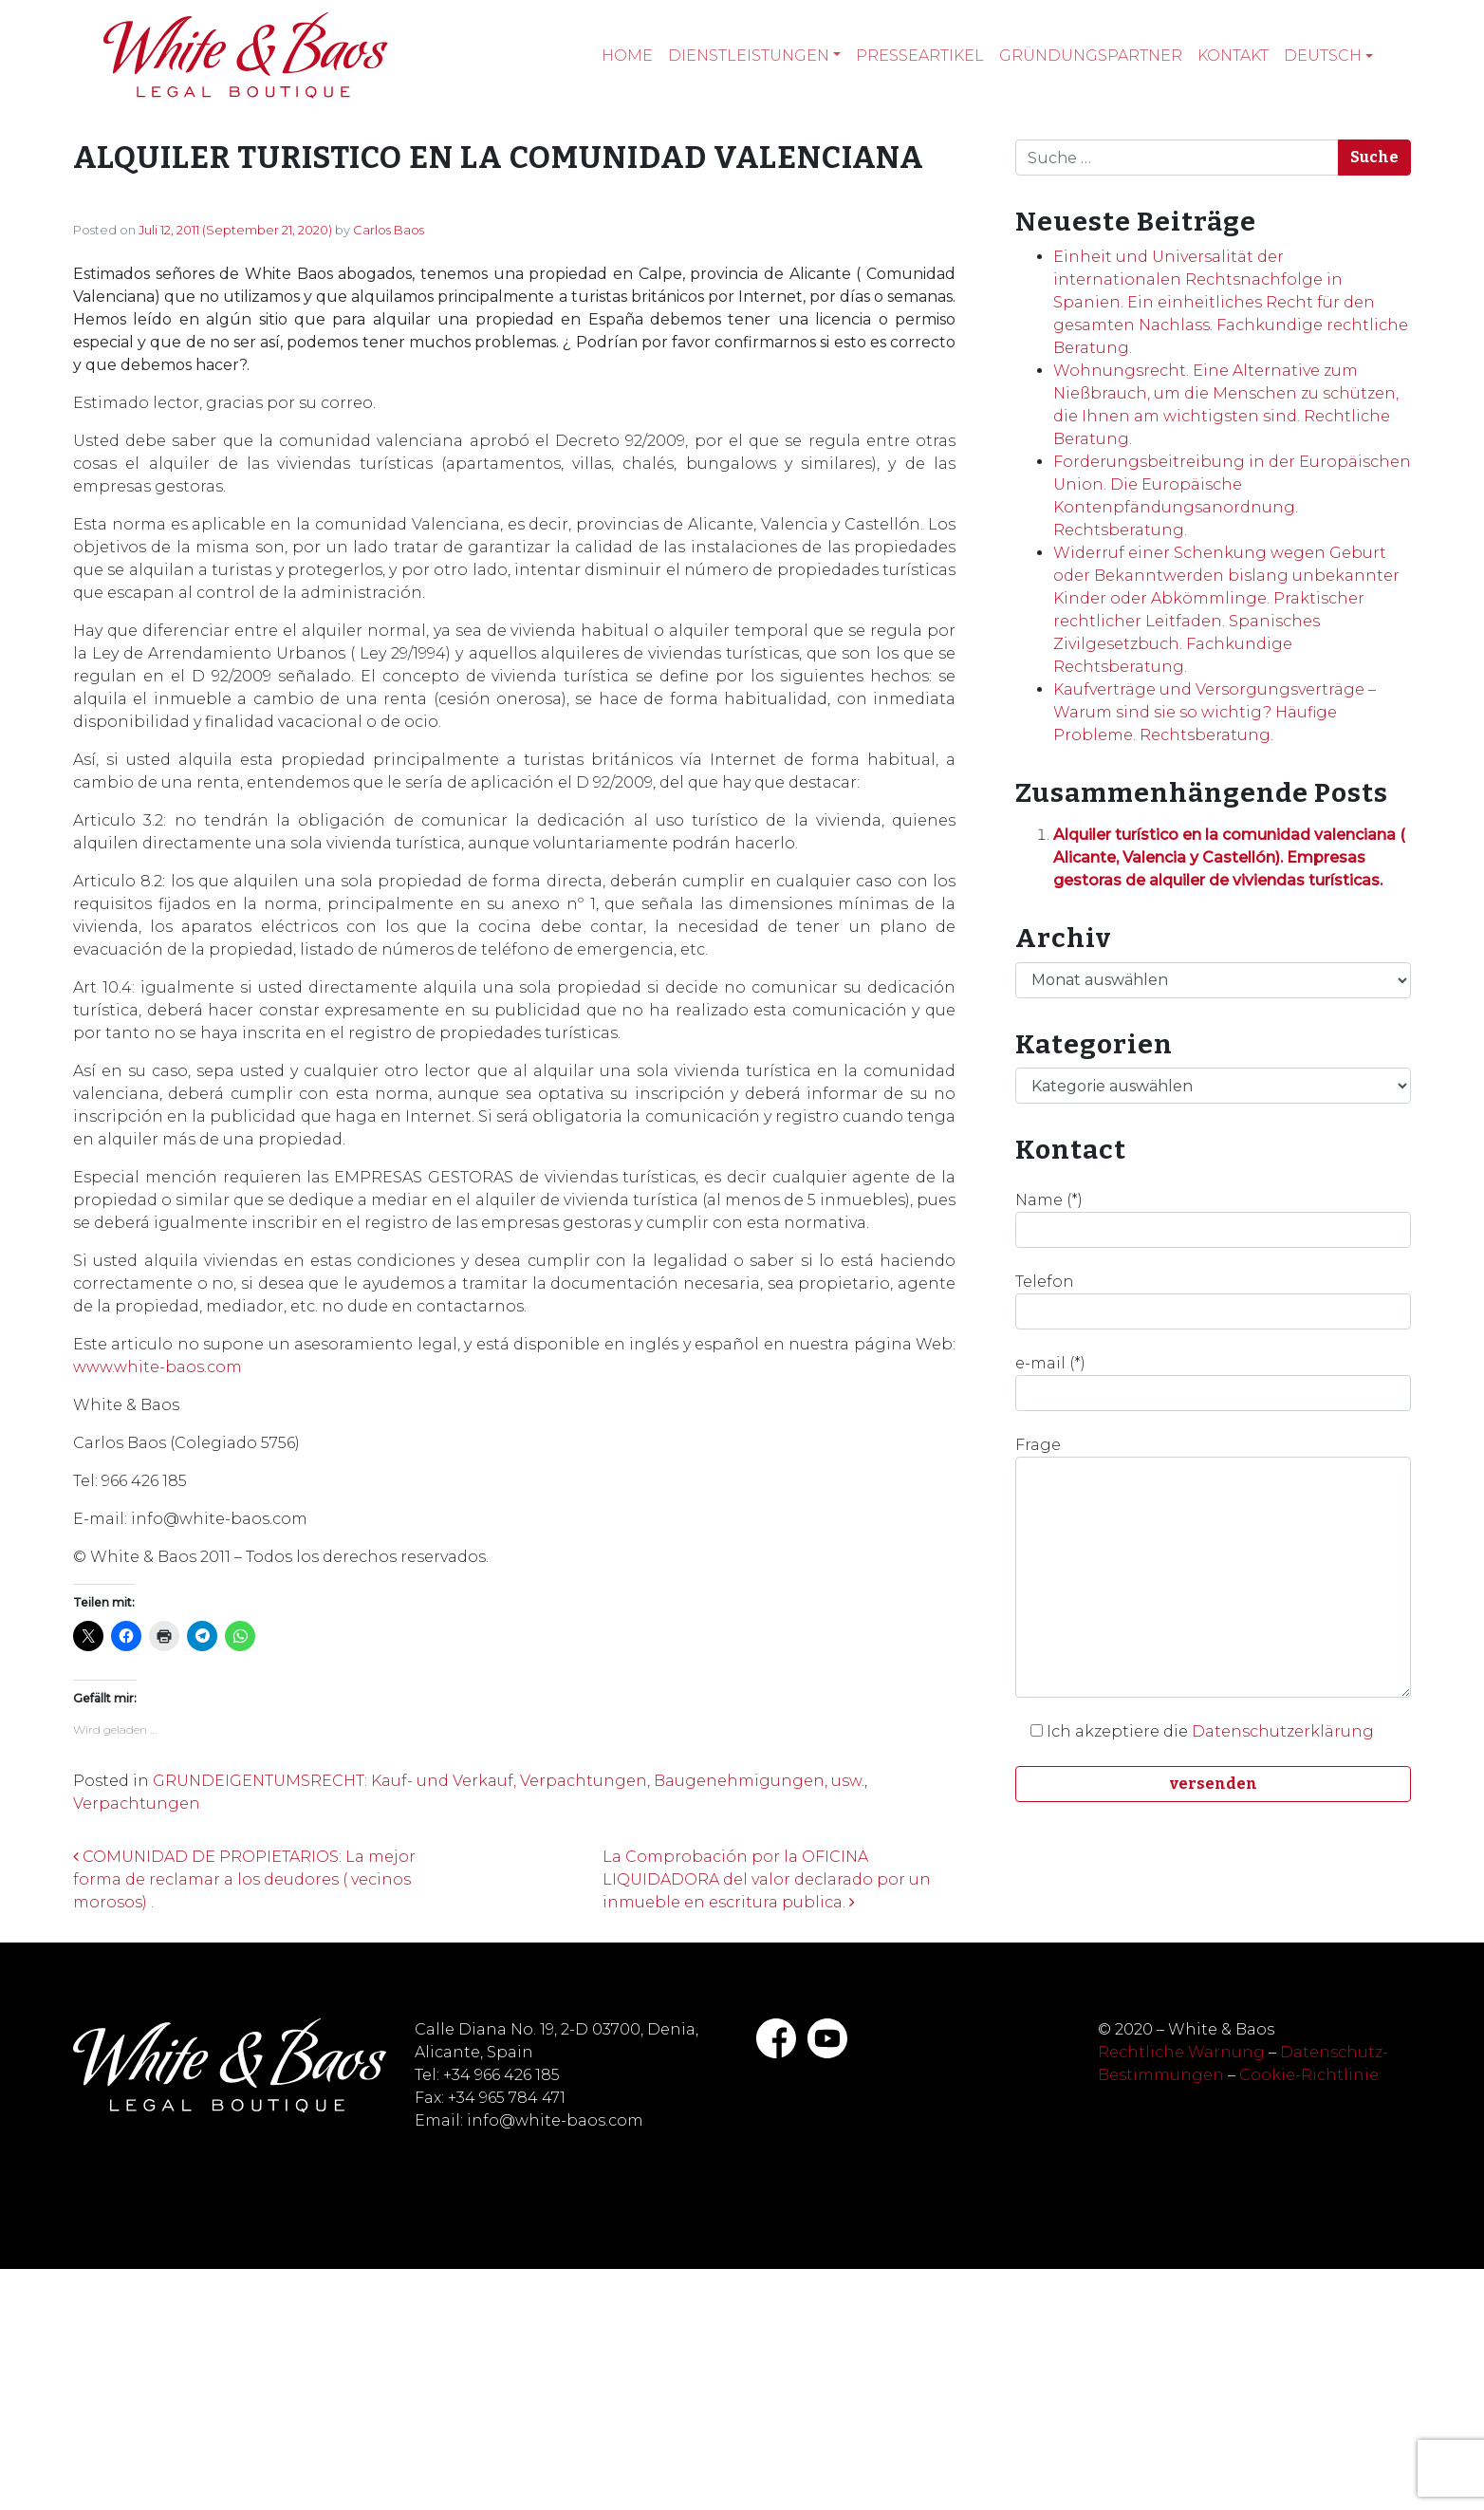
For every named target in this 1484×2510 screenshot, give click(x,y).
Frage (1213, 1567)
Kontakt (1233, 55)
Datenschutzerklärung (1283, 1731)
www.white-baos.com (157, 1367)
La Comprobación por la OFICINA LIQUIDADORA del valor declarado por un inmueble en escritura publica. (767, 1879)
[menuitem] (1328, 56)
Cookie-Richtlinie (1309, 2075)
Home (627, 55)
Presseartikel (920, 55)
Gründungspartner (1090, 55)
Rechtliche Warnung (1181, 2052)
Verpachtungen (136, 1803)
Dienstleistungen (748, 55)
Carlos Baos (388, 229)
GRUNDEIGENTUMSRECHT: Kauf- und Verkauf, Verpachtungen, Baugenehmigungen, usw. (508, 1781)
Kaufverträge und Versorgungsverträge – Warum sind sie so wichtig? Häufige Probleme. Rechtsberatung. (1214, 712)
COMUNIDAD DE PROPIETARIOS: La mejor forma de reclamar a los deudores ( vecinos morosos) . (244, 1879)
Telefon (1213, 1301)
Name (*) (1213, 1219)
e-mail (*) (1213, 1382)
